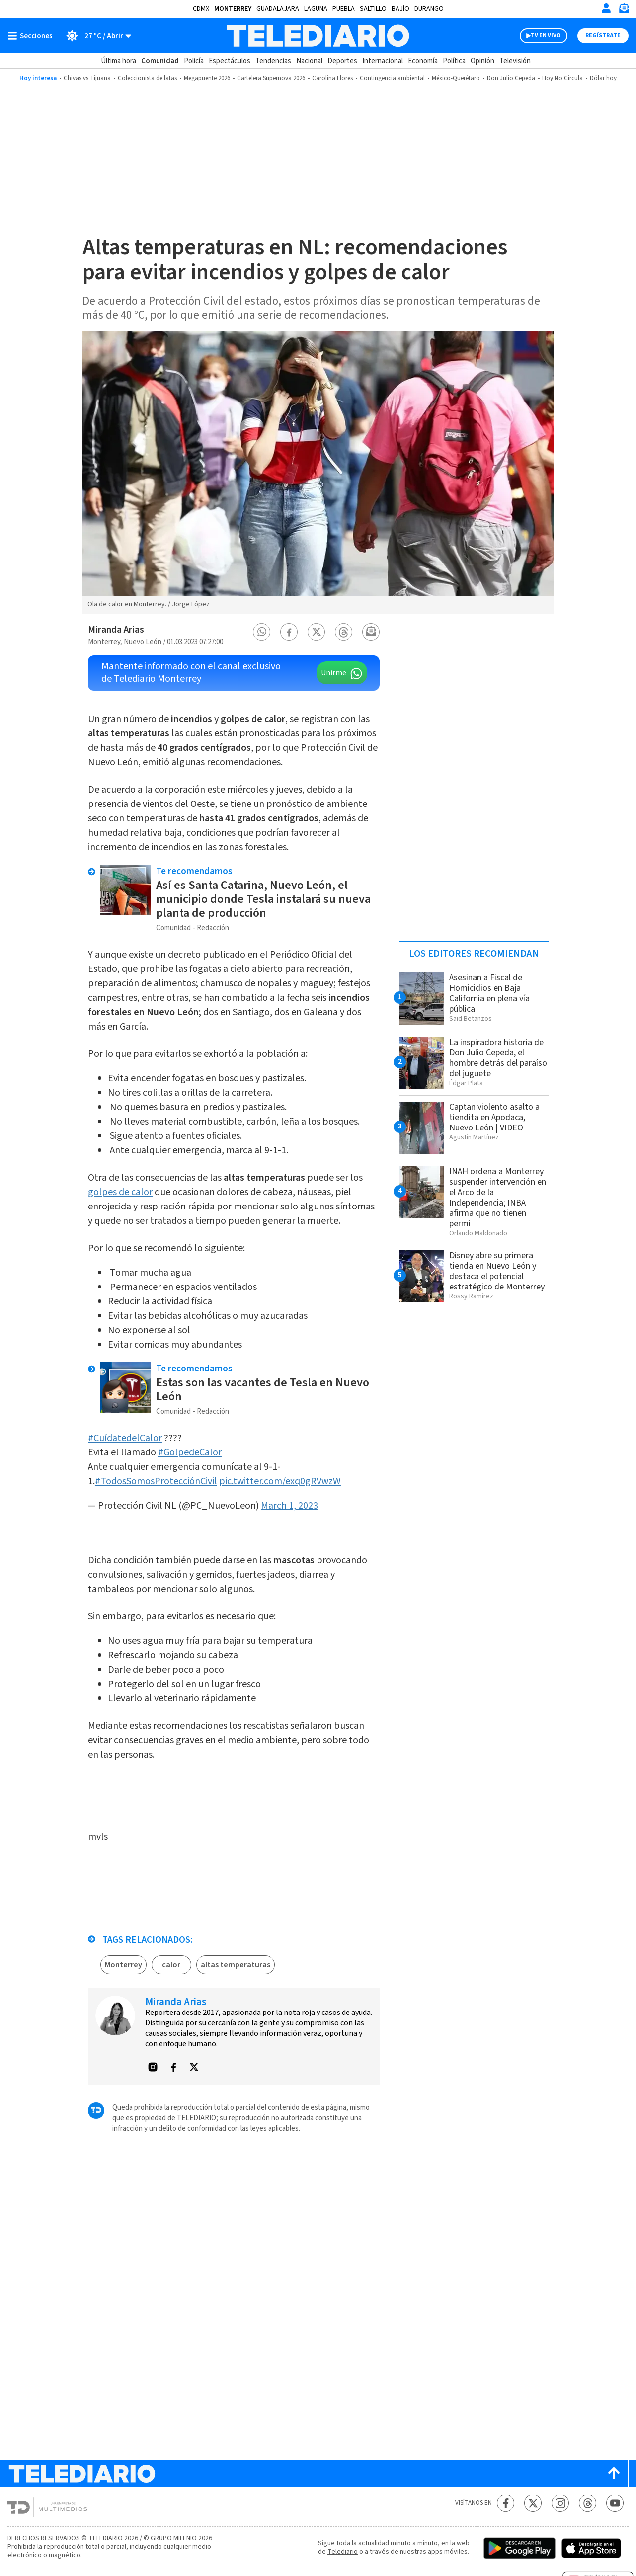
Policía (194, 61)
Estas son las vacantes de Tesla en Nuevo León (262, 1389)
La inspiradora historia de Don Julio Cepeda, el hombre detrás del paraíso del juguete (498, 1058)
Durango (429, 9)
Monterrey (232, 9)
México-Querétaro (456, 78)
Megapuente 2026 (207, 78)
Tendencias (273, 61)
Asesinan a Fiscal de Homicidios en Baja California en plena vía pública (489, 993)
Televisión (515, 61)
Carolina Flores (332, 78)
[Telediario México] (317, 35)
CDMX (201, 9)
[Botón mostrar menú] (32, 36)
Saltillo (373, 9)
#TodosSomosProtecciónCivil (156, 1481)
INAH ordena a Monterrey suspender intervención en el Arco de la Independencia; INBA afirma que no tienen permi (497, 1197)
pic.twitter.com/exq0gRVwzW (280, 1481)
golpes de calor (120, 1192)
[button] (261, 632)
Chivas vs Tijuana (87, 78)
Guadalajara (277, 9)
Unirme (333, 672)
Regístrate (603, 35)
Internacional (382, 61)
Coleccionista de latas (147, 78)
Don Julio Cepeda (511, 78)
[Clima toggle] (95, 35)
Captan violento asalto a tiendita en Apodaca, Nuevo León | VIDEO (494, 1117)
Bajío (400, 9)
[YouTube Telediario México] (615, 2503)
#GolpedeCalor (190, 1452)
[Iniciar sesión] (606, 8)
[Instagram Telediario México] (560, 2503)
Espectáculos (229, 61)
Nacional (309, 61)
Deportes (342, 61)
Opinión (482, 61)
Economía (423, 61)
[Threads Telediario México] (587, 2503)
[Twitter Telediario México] (533, 2503)
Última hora (118, 61)
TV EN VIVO (546, 35)
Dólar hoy (603, 78)
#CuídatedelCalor (125, 1438)
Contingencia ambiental (392, 78)
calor (171, 1964)
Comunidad (160, 61)
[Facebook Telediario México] (505, 2503)
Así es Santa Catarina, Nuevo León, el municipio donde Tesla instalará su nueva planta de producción (263, 899)
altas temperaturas (235, 1964)
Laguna (315, 9)
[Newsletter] (624, 10)
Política (454, 61)
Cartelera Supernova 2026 (271, 78)
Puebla (343, 9)
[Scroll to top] (614, 2473)
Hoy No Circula (562, 78)
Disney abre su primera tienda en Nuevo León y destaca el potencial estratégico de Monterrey (497, 1271)
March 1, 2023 (289, 1506)
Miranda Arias (116, 630)
